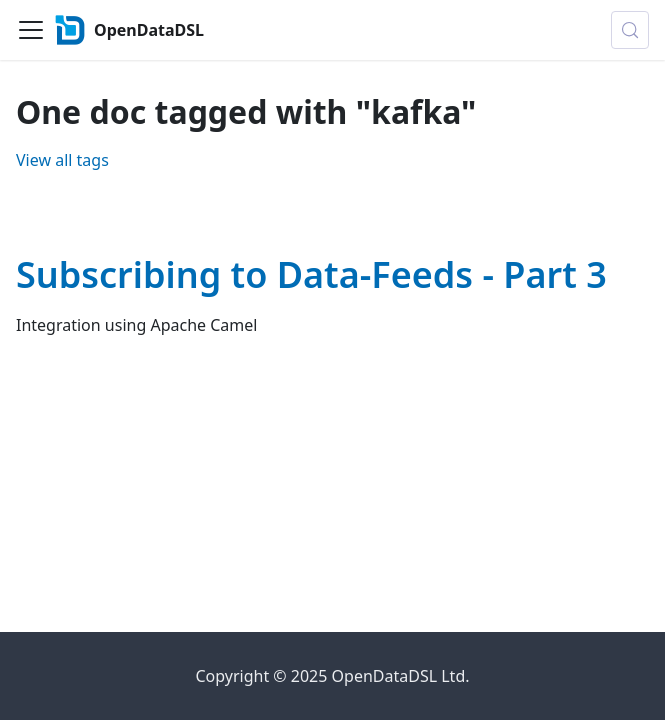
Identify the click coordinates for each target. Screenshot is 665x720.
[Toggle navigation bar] (31, 30)
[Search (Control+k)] (630, 30)
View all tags (62, 160)
